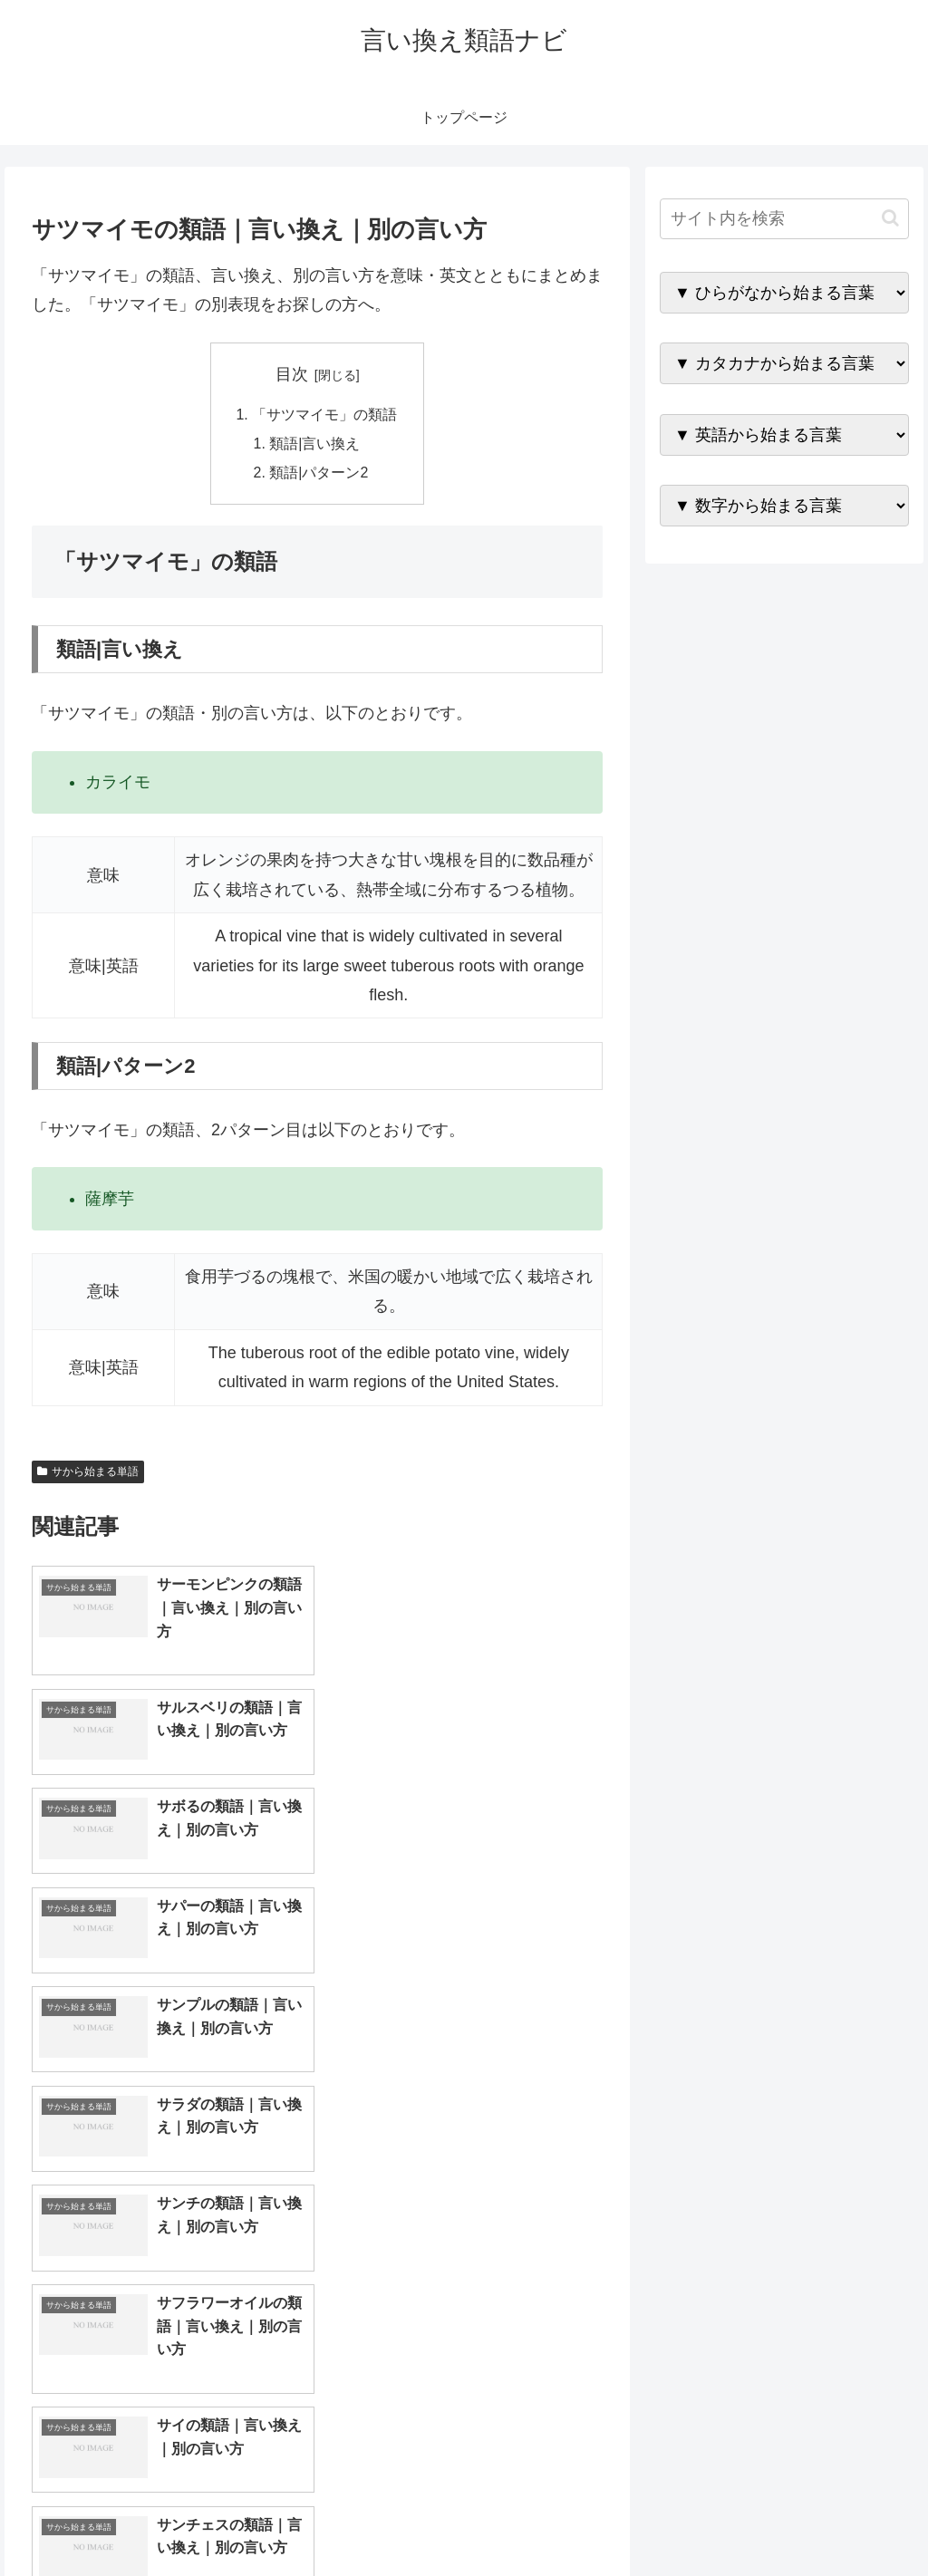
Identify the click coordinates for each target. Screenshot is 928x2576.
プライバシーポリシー (847, 2519)
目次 (292, 374)
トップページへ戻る (708, 2519)
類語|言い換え (315, 444)
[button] (890, 217)
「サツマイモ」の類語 (324, 415)
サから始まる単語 (88, 1472)
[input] (784, 218)
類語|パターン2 (319, 474)
